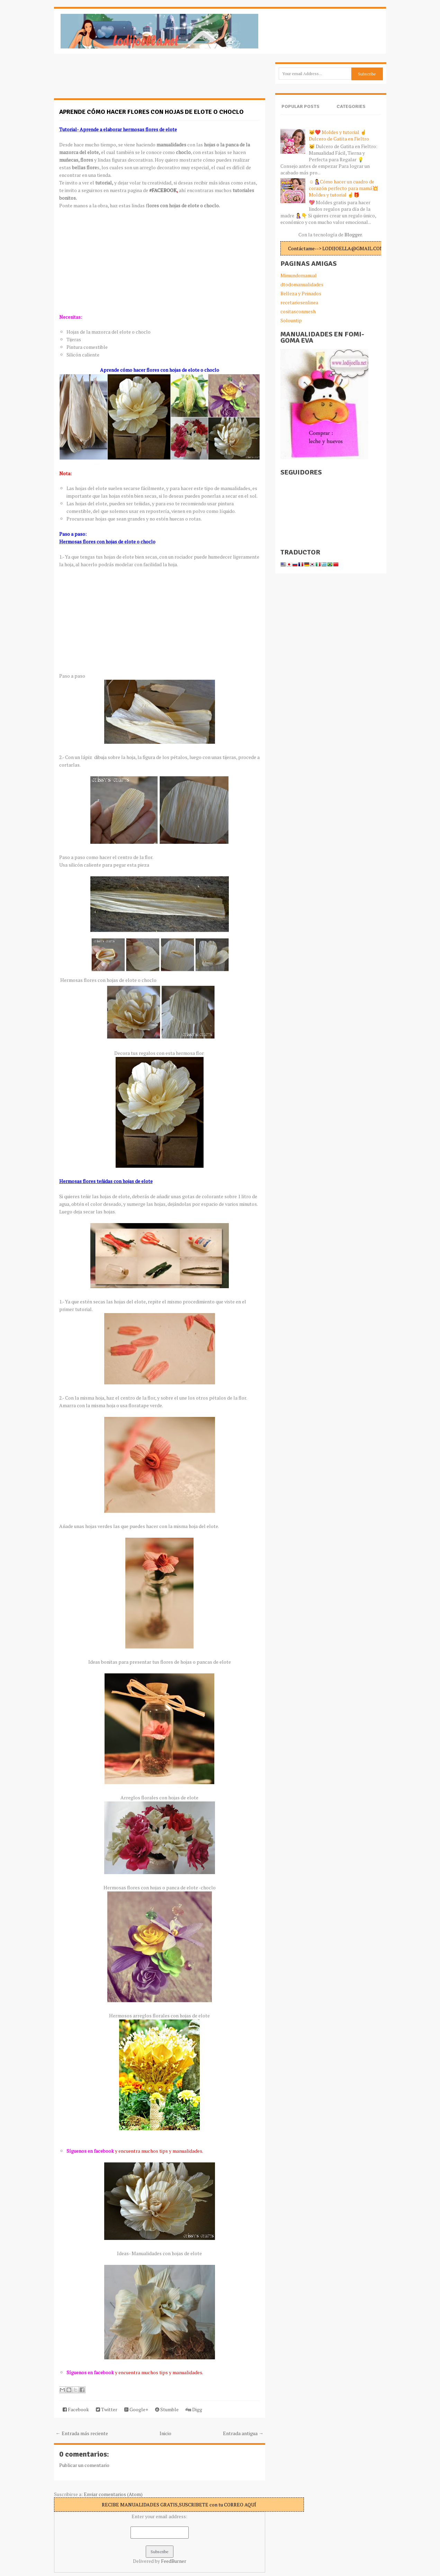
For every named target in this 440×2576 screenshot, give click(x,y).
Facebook (76, 2409)
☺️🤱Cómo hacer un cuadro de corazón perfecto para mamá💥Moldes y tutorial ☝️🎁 (343, 188)
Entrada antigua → (243, 2433)
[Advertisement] (109, 79)
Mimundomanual (298, 275)
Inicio (165, 2433)
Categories (351, 106)
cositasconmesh (298, 311)
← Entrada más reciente (82, 2433)
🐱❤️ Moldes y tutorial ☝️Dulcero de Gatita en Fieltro (339, 135)
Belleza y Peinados (300, 293)
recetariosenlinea (299, 302)
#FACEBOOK (163, 190)
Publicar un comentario (84, 2465)
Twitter (106, 2409)
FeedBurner (173, 2561)
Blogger (353, 234)
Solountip (291, 320)
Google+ (136, 2409)
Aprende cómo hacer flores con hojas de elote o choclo (151, 112)
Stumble (167, 2409)
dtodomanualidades (301, 284)
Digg (194, 2409)
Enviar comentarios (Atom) (113, 2494)
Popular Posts (300, 106)
